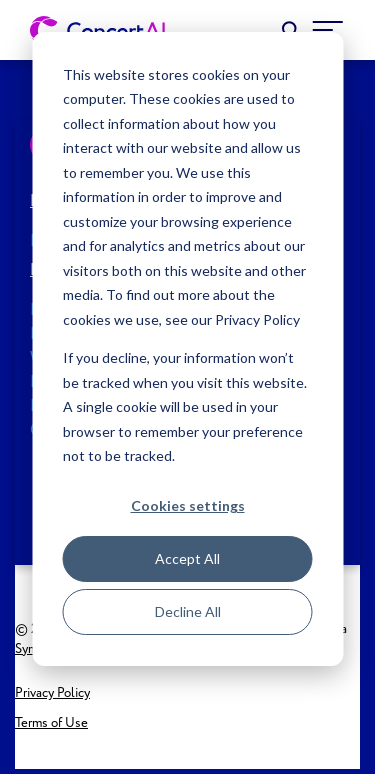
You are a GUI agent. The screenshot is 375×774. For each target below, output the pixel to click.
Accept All (187, 558)
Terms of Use (51, 723)
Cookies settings (188, 505)
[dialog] (187, 349)
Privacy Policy (52, 693)
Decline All (188, 611)
